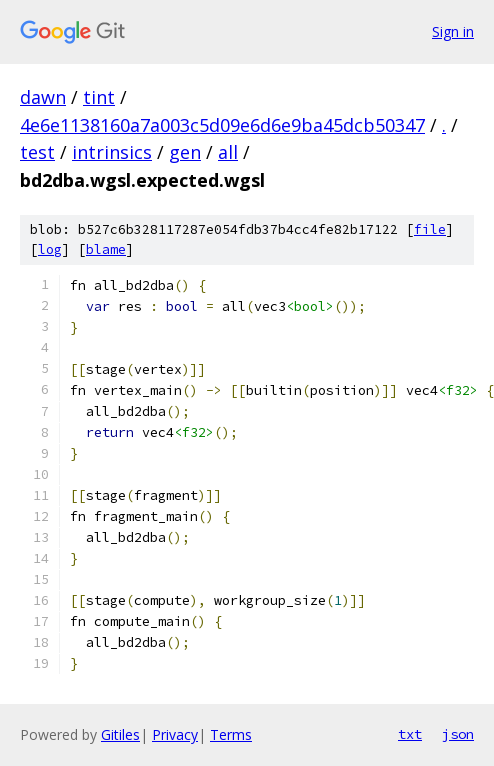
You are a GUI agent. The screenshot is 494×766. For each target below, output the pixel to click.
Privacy (175, 734)
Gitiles (120, 734)
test (37, 152)
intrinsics (112, 152)
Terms (231, 734)
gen (185, 152)
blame (106, 249)
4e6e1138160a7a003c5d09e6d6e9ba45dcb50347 (222, 125)
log (50, 249)
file (430, 229)
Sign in (453, 31)
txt (410, 734)
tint (99, 97)
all (228, 152)
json (458, 734)
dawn (43, 97)
